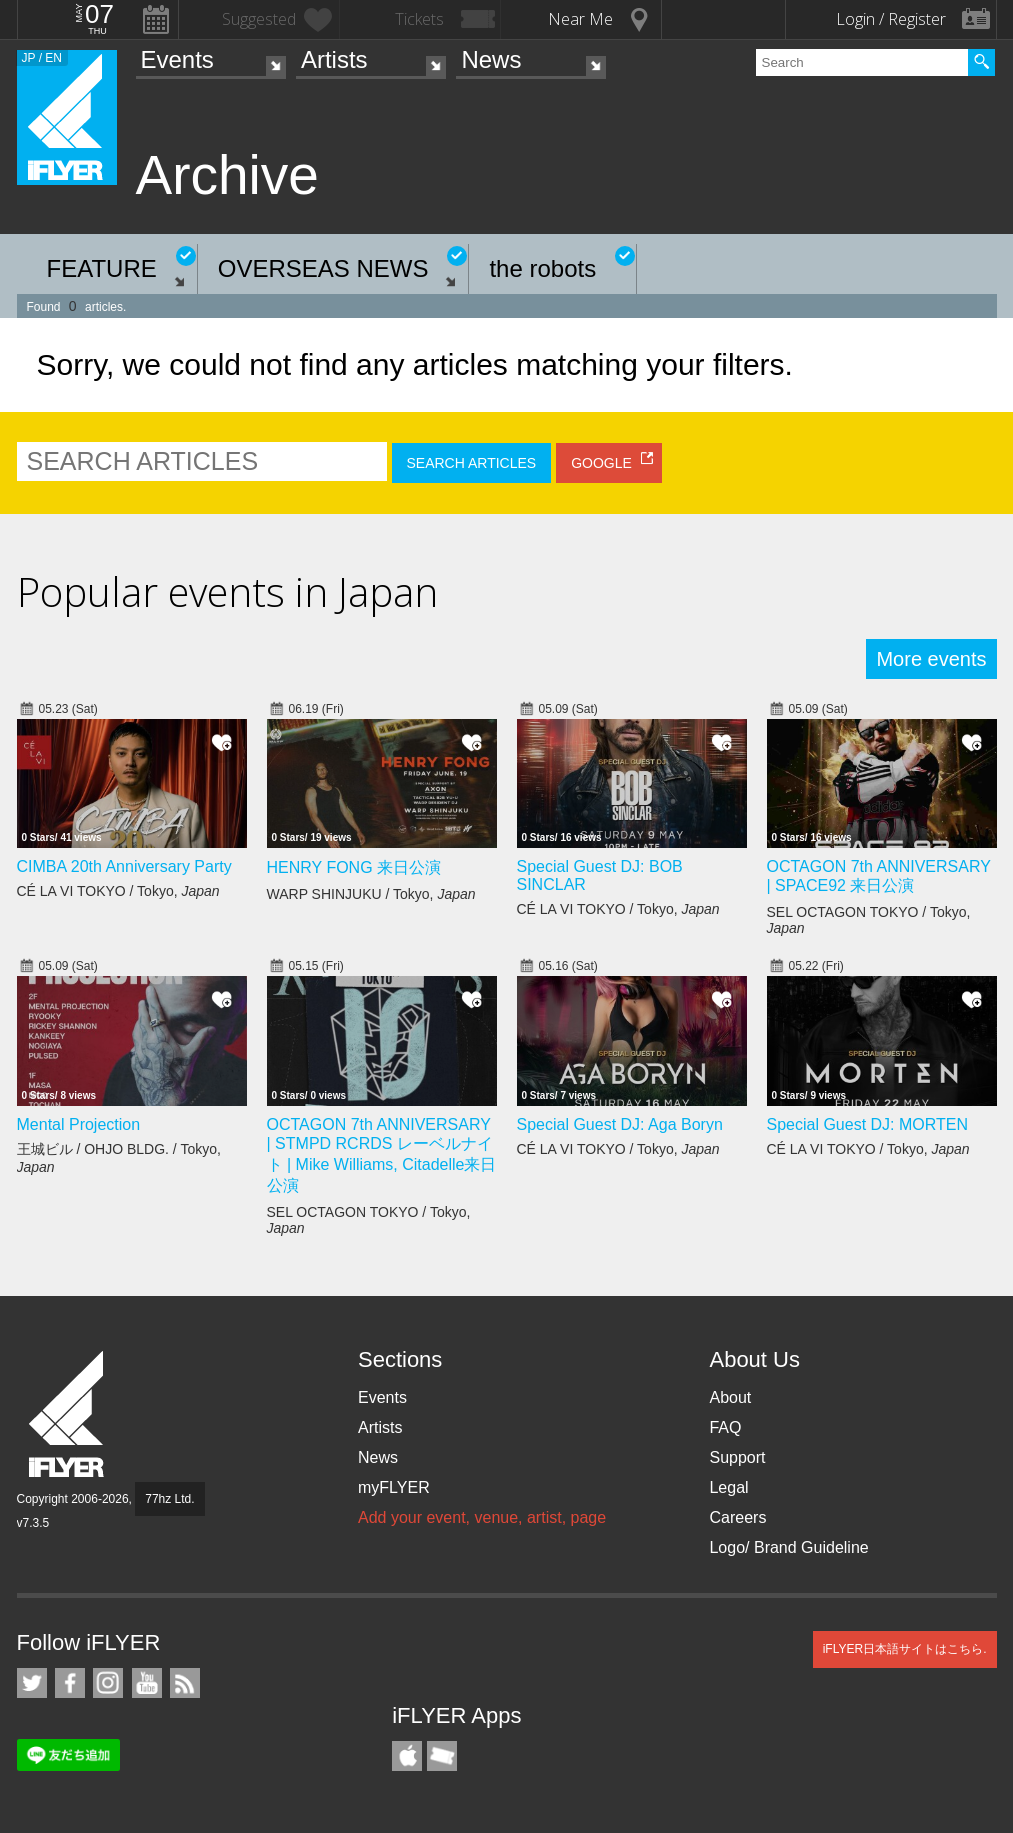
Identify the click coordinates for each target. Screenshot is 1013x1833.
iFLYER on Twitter (32, 1683)
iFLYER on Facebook (70, 1683)
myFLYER (394, 1487)
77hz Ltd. (169, 1499)
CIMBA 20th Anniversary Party (124, 866)
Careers (737, 1517)
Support (737, 1457)
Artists (334, 59)
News (491, 59)
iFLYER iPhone (407, 1756)
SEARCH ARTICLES (472, 463)
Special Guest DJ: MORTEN (868, 1124)
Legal (728, 1487)
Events (177, 59)
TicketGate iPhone (442, 1756)
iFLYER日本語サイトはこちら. (905, 1649)
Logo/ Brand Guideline (788, 1547)
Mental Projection (79, 1124)
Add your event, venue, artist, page (482, 1517)
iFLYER (68, 1414)
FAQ (725, 1427)
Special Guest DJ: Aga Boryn (620, 1124)
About (730, 1397)
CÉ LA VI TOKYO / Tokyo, (118, 891)
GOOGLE (601, 463)
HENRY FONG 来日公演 (354, 867)
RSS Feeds (185, 1683)
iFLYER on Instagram (108, 1683)
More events (931, 659)
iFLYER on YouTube (147, 1683)
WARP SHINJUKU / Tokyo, (371, 894)
